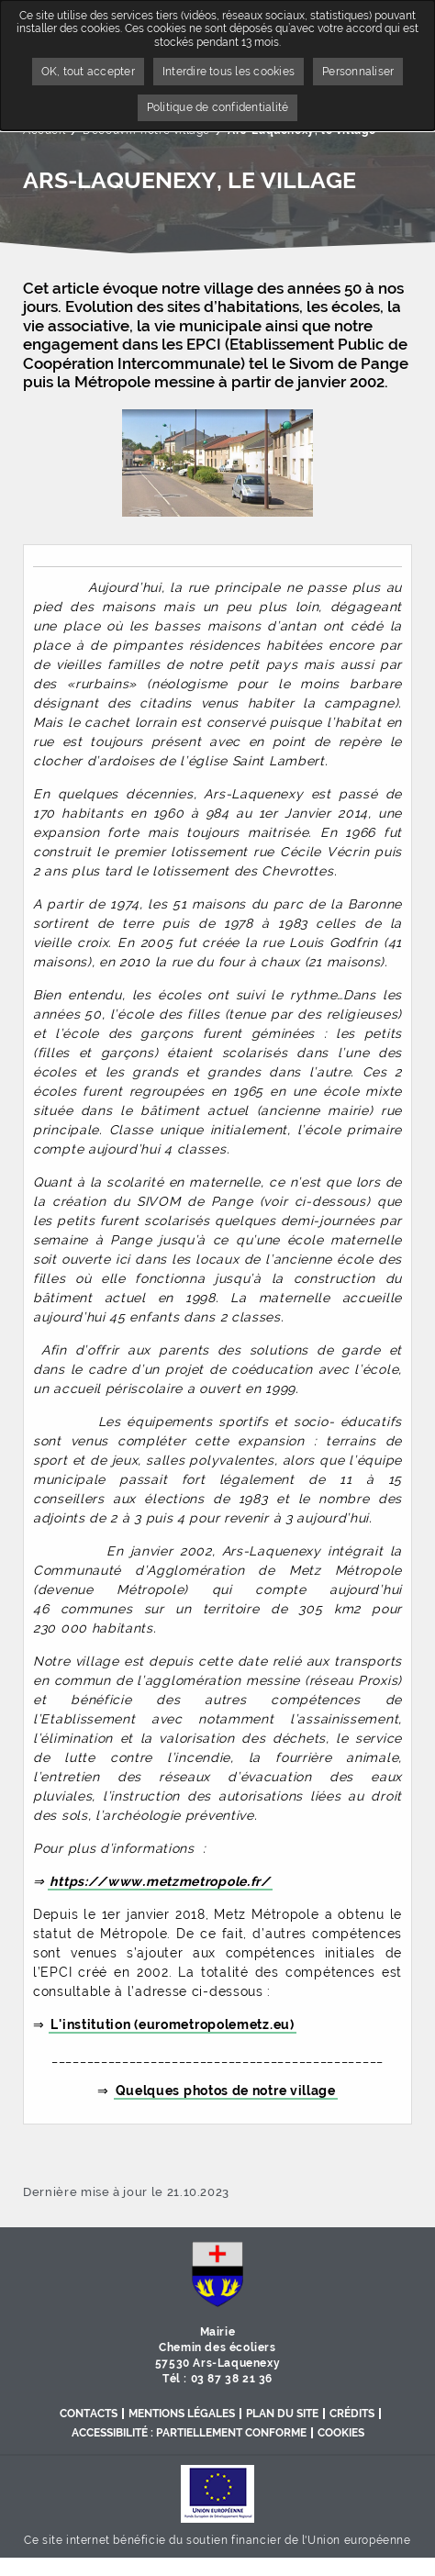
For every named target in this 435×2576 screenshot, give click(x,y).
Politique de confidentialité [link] (218, 107)
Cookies (341, 2432)
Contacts (88, 2413)
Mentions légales (181, 2413)
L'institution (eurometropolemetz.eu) (172, 2024)
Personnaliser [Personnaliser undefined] (358, 71)
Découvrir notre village (146, 130)
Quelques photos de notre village (226, 2090)
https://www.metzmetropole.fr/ (160, 1881)
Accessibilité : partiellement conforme (189, 2432)
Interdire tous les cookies (228, 71)
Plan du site (282, 2413)
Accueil (44, 130)
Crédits (351, 2413)
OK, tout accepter (88, 71)
